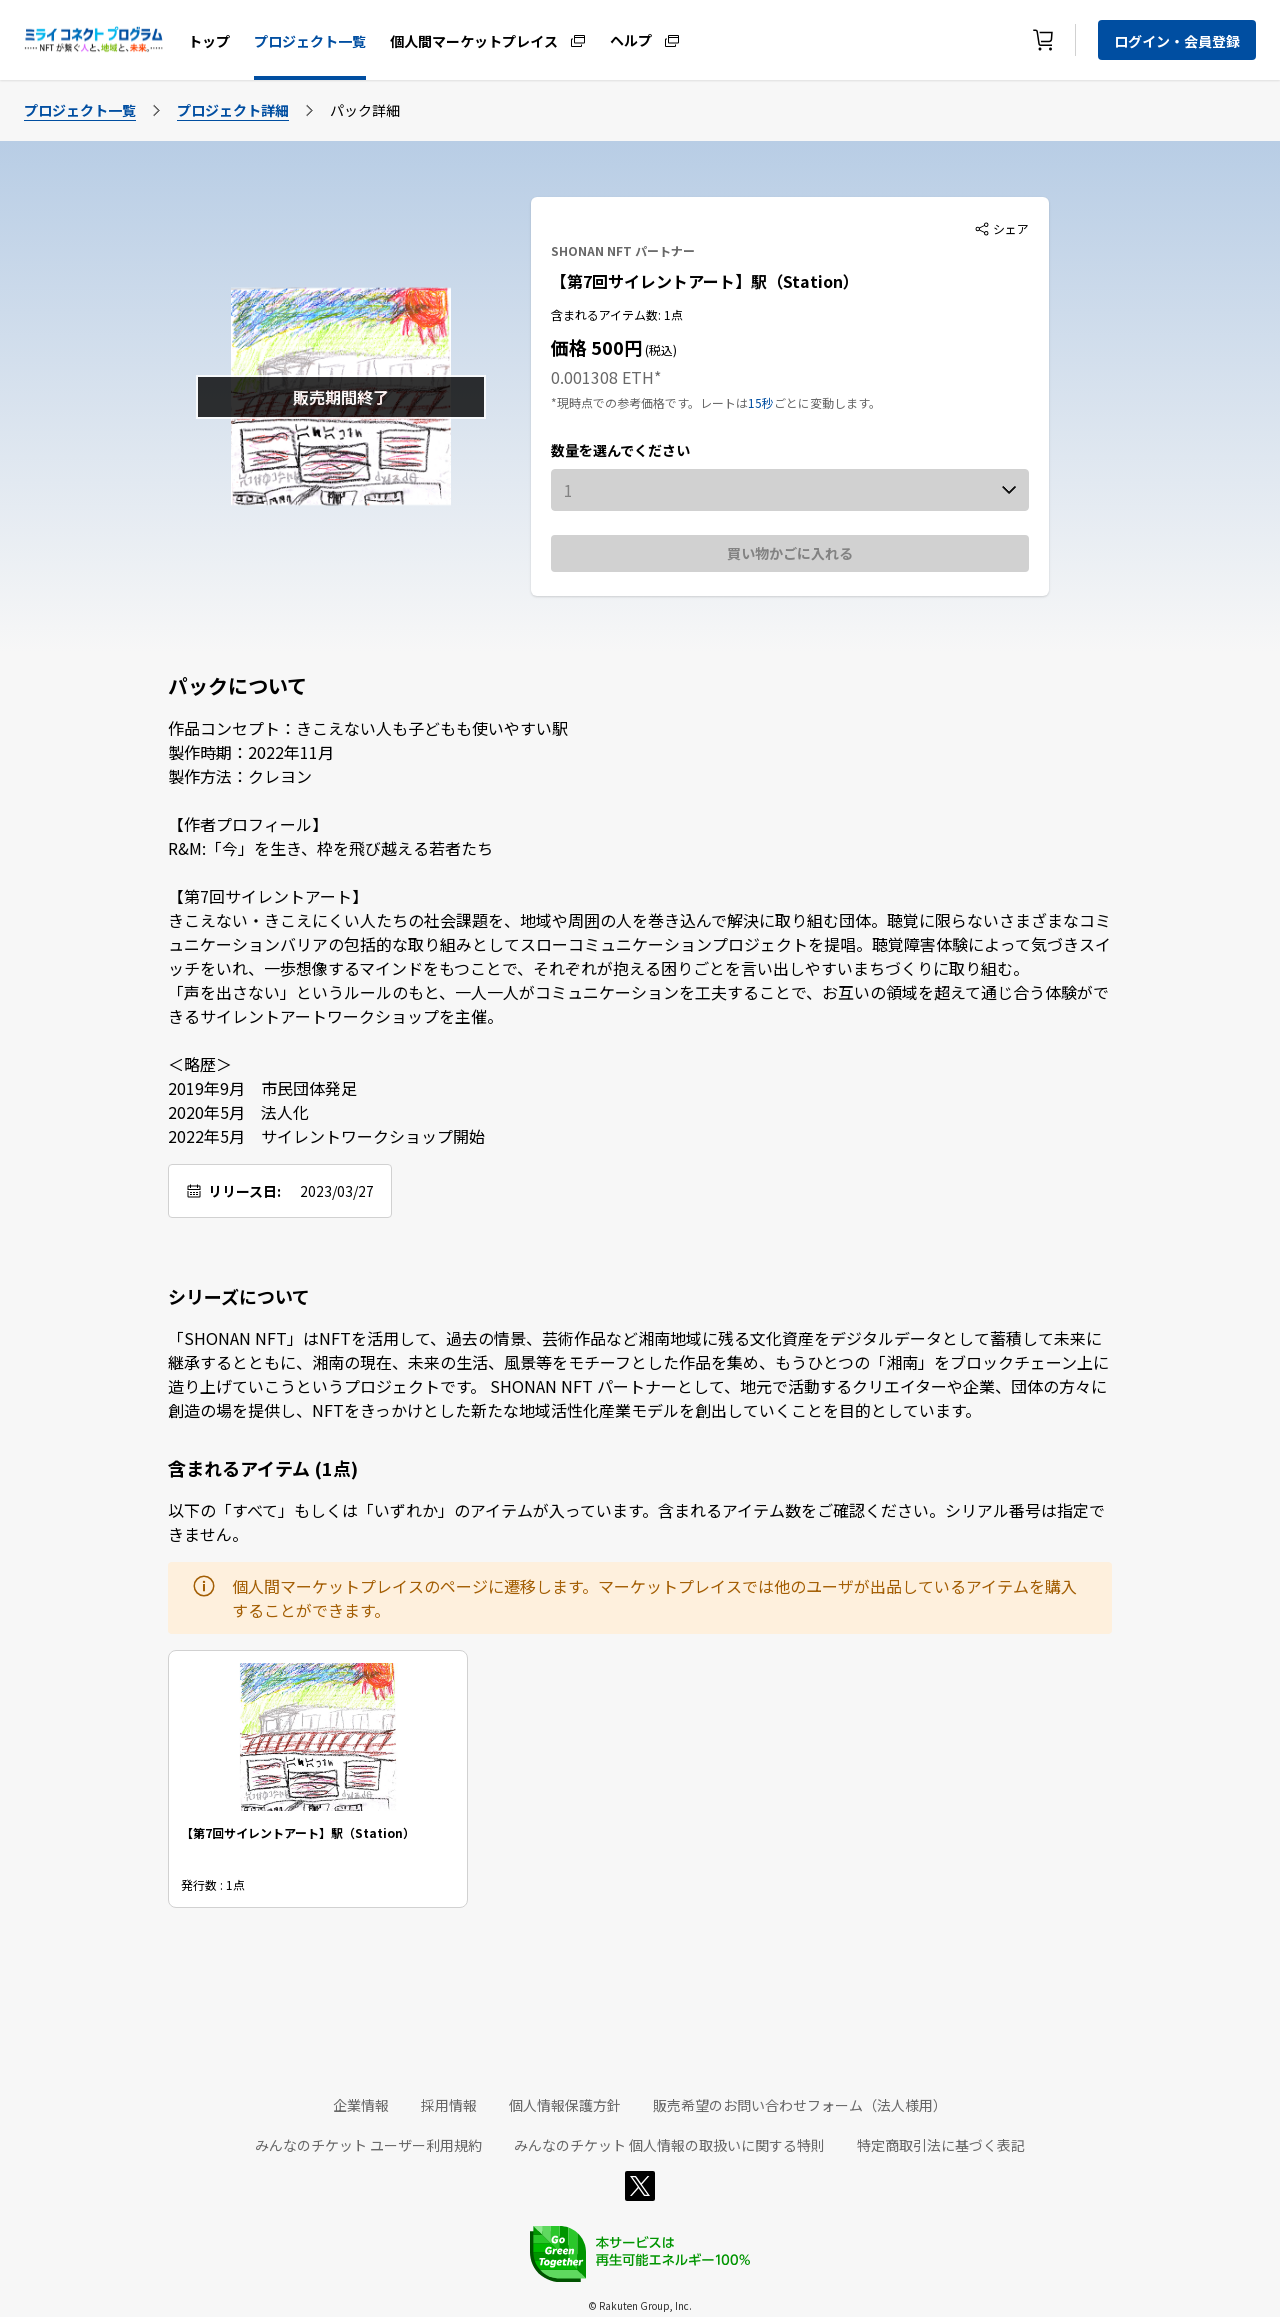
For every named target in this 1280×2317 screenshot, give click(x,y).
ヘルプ (631, 39)
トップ (209, 41)
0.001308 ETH (602, 377)
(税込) (659, 349)
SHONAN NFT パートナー (623, 250)
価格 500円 (596, 347)
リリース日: (244, 1191)
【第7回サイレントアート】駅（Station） (705, 281)
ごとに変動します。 (827, 402)
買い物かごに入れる (790, 553)
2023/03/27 (337, 1191)
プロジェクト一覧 (310, 41)
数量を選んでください (620, 450)
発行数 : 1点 (213, 1884)
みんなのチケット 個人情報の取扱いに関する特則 (669, 2145)
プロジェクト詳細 (233, 110)
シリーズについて (239, 1296)
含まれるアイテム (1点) (263, 1468)
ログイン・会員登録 (1177, 41)
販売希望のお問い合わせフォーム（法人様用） (800, 2105)
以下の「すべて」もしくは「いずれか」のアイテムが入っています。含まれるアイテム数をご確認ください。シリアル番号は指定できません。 (636, 1522)
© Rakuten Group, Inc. (640, 2305)
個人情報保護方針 (565, 2105)
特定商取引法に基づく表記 (941, 2145)
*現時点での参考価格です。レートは (649, 402)
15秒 (761, 402)
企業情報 (361, 2105)
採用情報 (449, 2105)
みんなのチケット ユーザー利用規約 (368, 2145)
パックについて (237, 686)
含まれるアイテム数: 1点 (617, 314)
